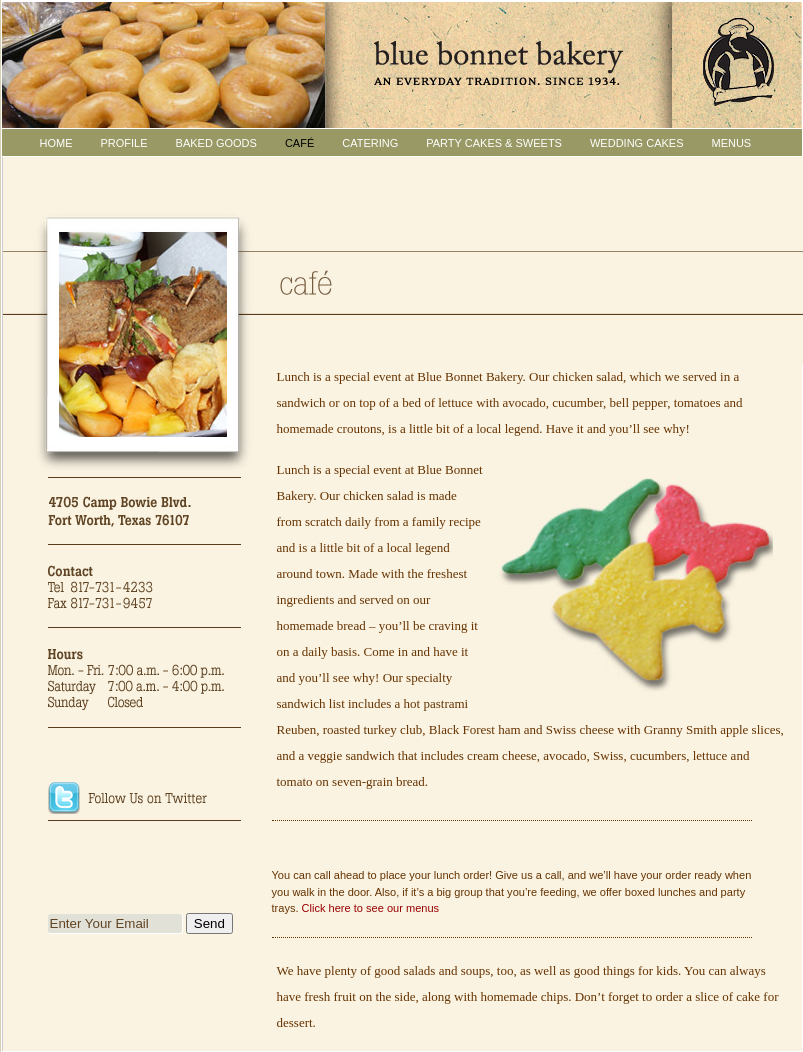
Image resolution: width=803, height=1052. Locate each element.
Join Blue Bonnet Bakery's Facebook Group (145, 848)
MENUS (731, 143)
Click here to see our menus (371, 908)
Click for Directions (145, 752)
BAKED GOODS (216, 143)
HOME (56, 143)
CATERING (370, 143)
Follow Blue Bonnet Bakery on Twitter (145, 800)
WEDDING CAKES (637, 143)
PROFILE (124, 143)
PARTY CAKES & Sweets (494, 143)
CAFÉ (299, 143)
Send (209, 923)
